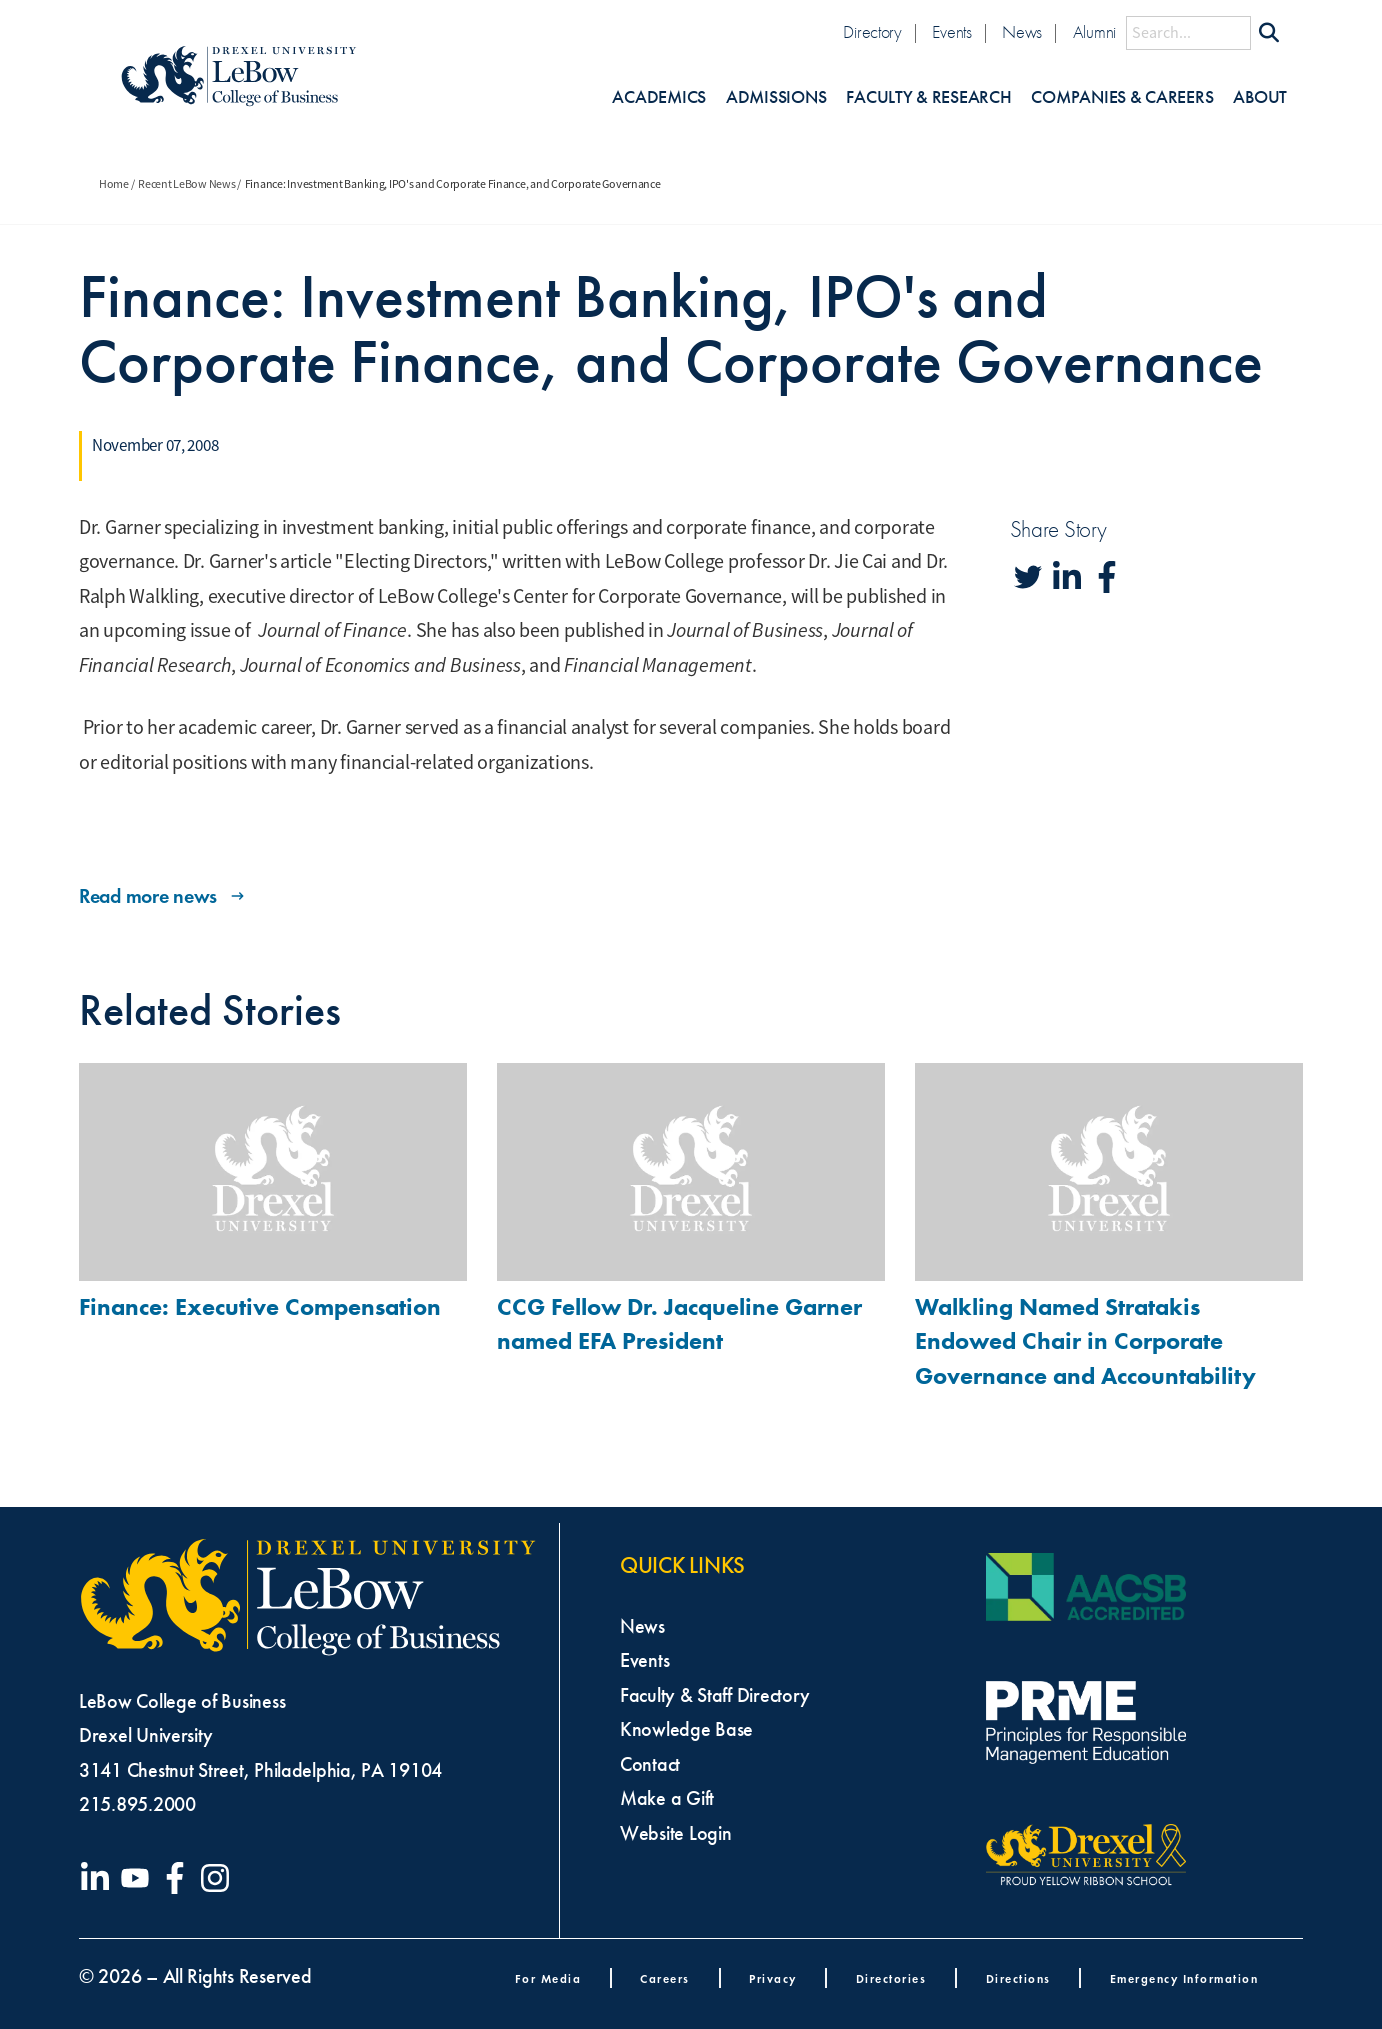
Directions (1018, 1978)
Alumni (1094, 32)
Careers (665, 1978)
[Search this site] (1188, 33)
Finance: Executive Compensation (260, 1306)
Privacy (773, 1978)
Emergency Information (1184, 1978)
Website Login (676, 1833)
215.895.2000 (137, 1804)
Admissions (776, 97)
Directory (872, 32)
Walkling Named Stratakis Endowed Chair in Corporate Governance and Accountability (1085, 1341)
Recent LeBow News (186, 184)
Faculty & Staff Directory (714, 1695)
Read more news (163, 896)
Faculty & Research (928, 97)
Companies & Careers (1122, 97)
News (1022, 32)
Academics (659, 97)
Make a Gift (667, 1798)
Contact (650, 1764)
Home (114, 184)
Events (951, 32)
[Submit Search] (1269, 33)
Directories (891, 1978)
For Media (548, 1978)
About (1260, 97)
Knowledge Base (686, 1729)
